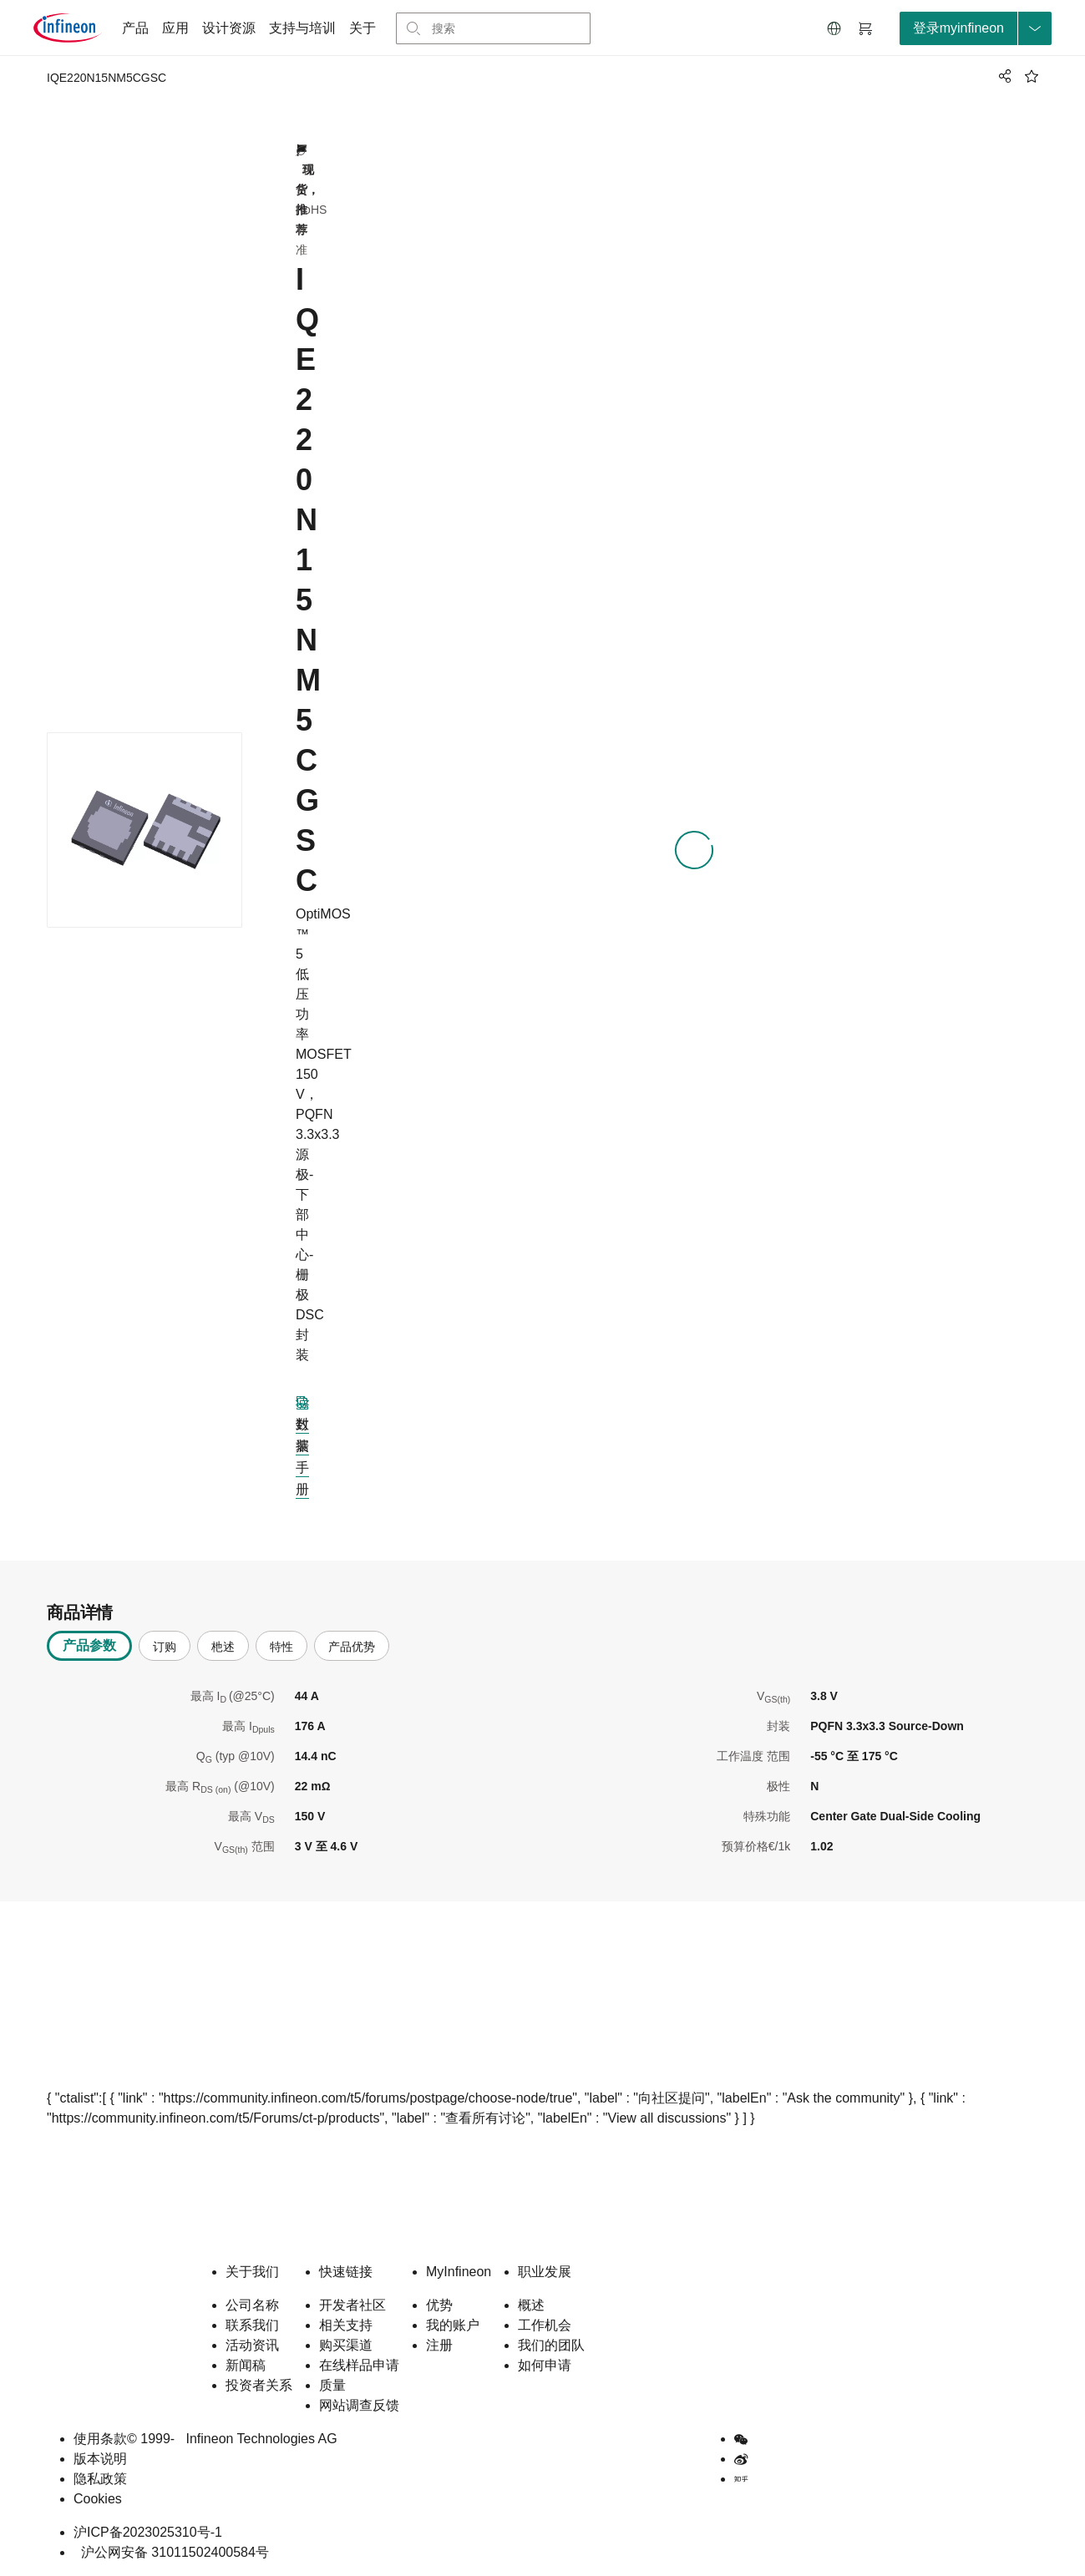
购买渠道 (346, 2345)
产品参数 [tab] (89, 1645)
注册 (439, 2345)
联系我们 (252, 2325)
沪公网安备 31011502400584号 (171, 2552)
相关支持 (346, 2325)
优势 (439, 2305)
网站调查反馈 (359, 2405)
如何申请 (544, 2365)
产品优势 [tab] (351, 1646)
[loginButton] (976, 28)
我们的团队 (551, 2345)
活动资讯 (252, 2345)
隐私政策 (100, 2479)
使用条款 (100, 2439)
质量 (332, 2385)
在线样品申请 (359, 2365)
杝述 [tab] (223, 1646)
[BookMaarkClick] (1031, 76)
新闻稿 (246, 2365)
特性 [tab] (281, 1646)
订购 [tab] (164, 1646)
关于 (362, 28)
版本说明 (100, 2459)
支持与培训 (302, 28)
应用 (175, 28)
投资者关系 (259, 2385)
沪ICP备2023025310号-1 (148, 2532)
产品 (135, 28)
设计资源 (229, 28)
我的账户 (452, 2325)
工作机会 (544, 2325)
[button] (834, 28)
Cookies (98, 2499)
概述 (531, 2305)
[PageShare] (1002, 76)
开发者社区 (352, 2305)
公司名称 (252, 2305)
